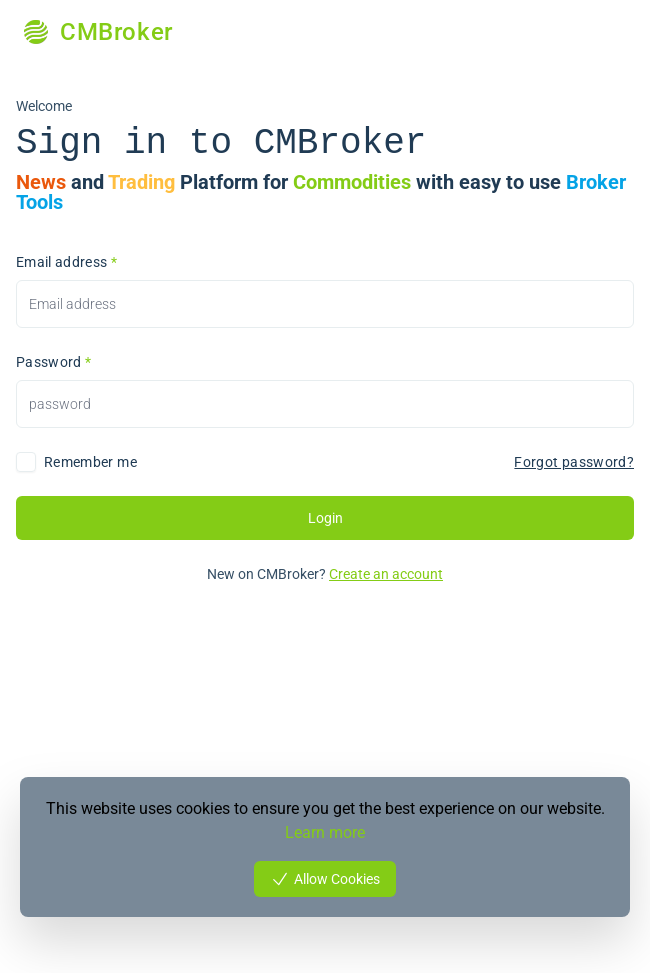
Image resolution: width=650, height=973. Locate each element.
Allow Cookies (325, 879)
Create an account (386, 574)
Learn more (325, 832)
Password (54, 362)
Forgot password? (574, 462)
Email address (66, 262)
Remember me (90, 462)
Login (325, 518)
